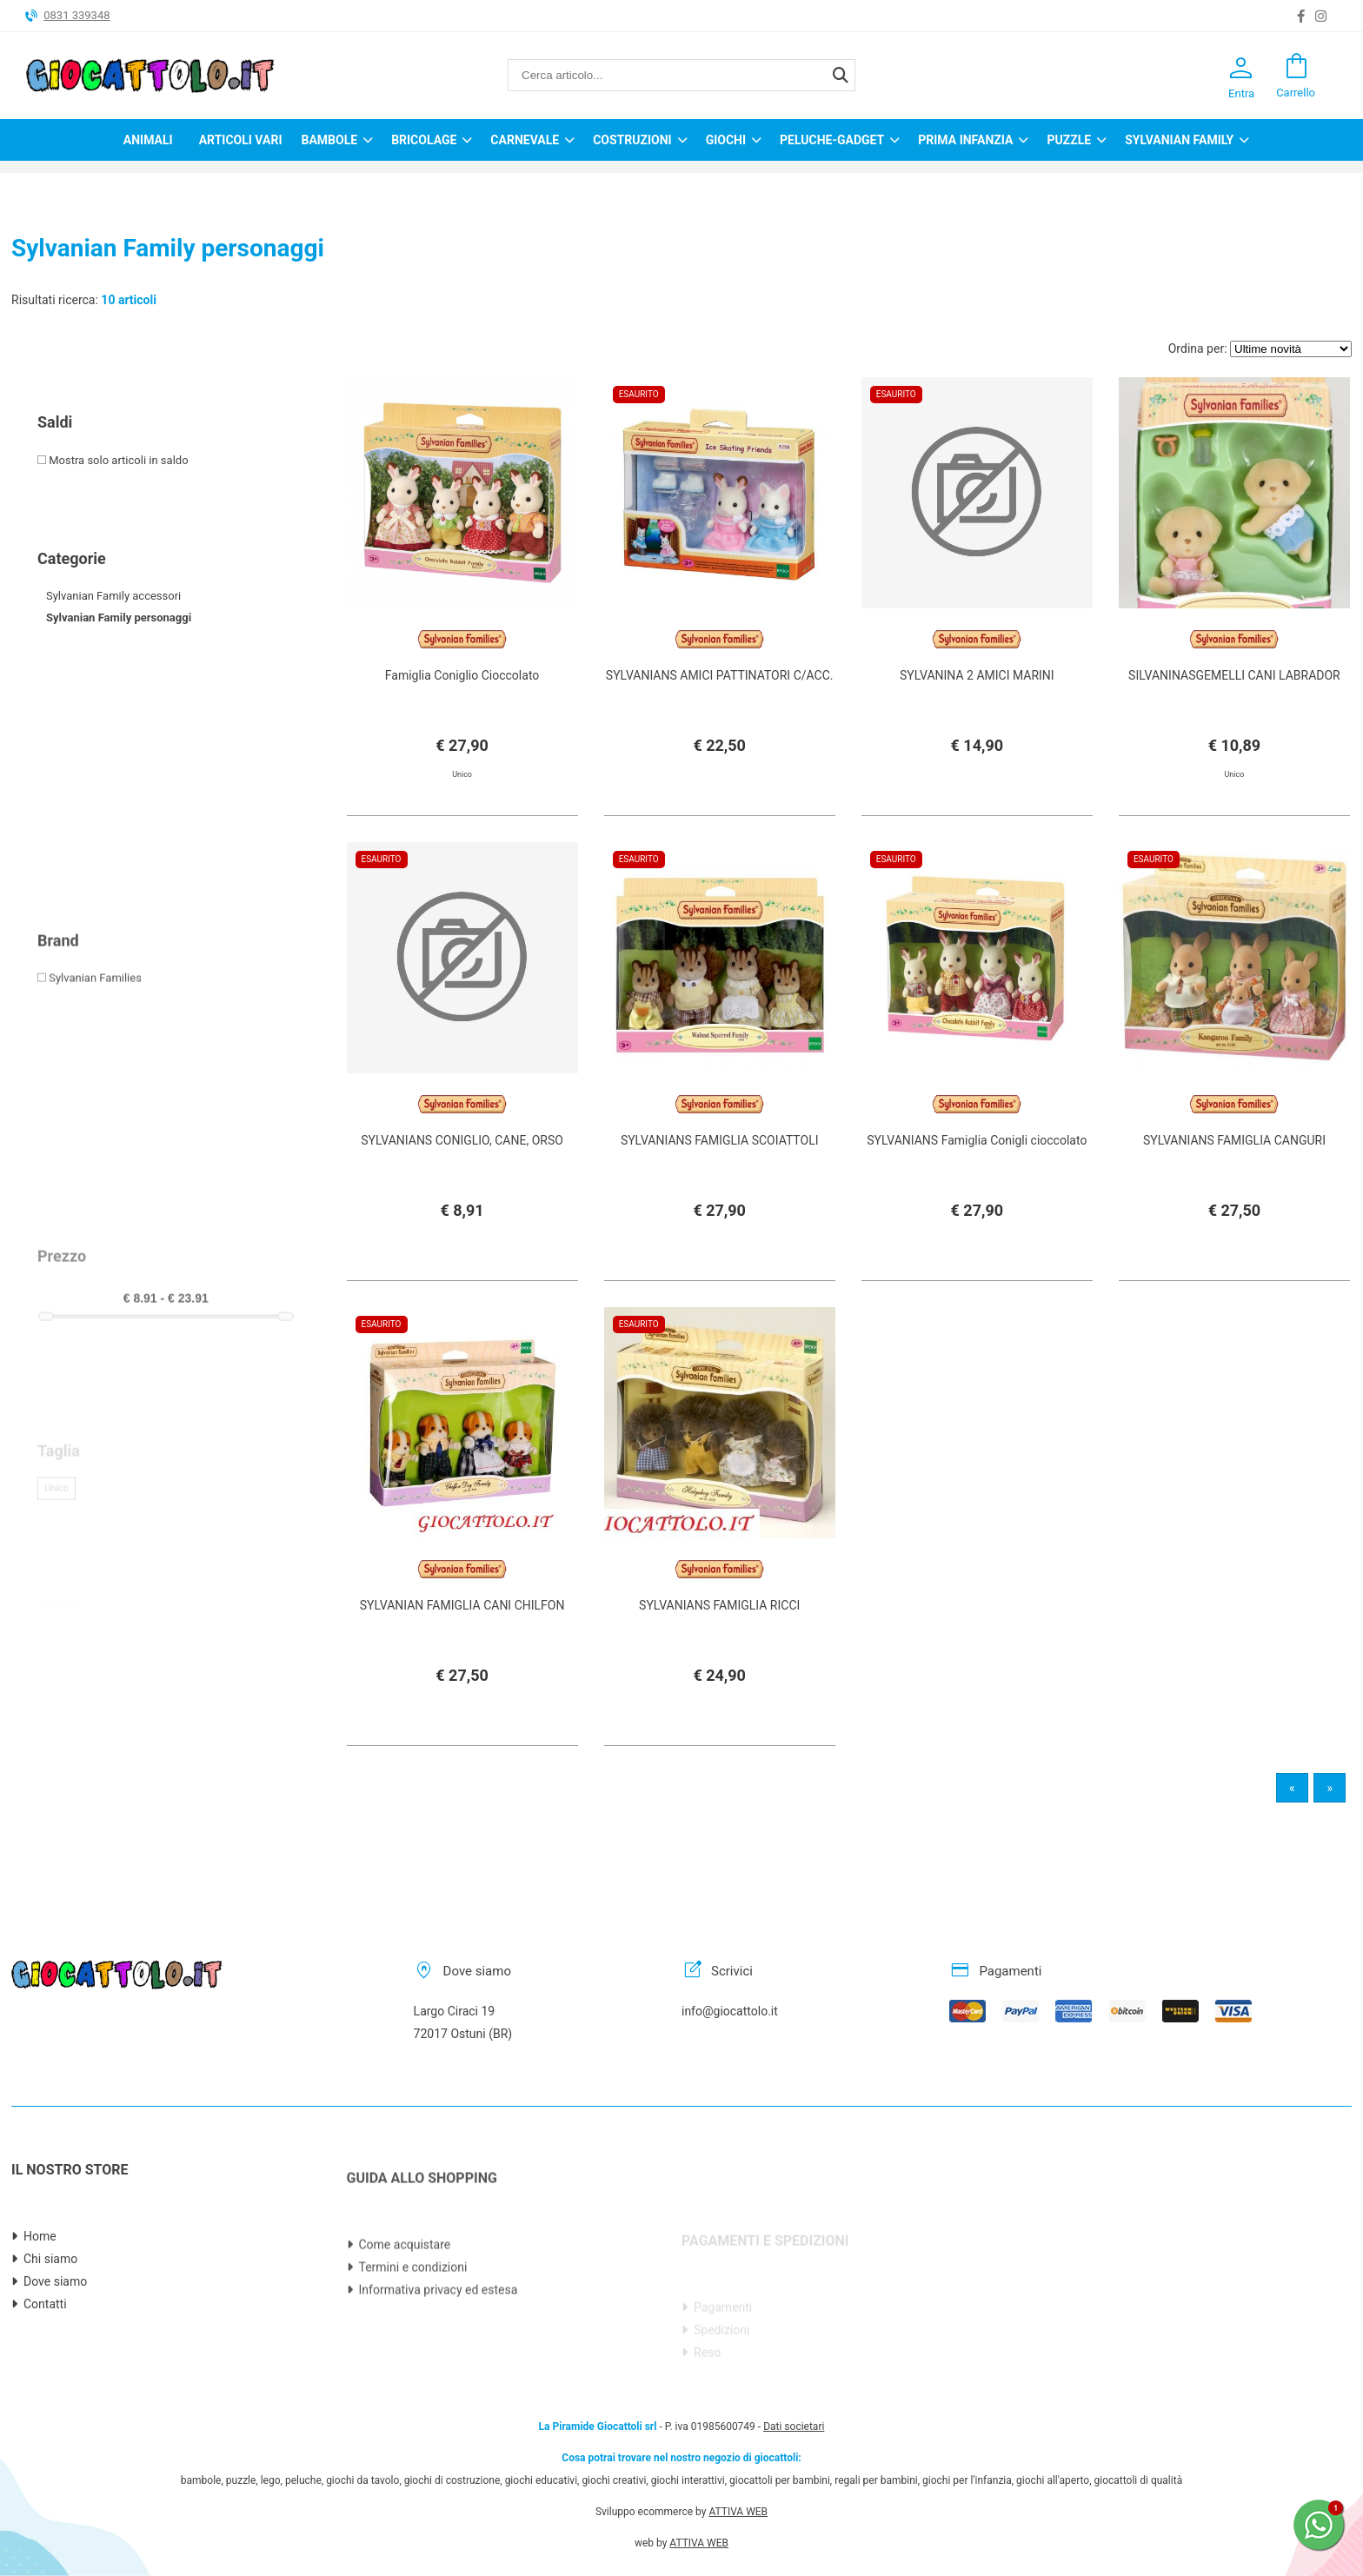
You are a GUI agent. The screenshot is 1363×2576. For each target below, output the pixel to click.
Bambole (329, 140)
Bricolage (423, 140)
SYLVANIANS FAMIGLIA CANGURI (1234, 1202)
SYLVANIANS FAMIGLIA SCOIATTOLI (720, 1224)
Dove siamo (55, 2365)
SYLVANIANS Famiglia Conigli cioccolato (977, 1202)
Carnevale (524, 140)
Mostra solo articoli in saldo (113, 460)
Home (40, 2320)
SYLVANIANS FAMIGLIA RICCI (719, 1667)
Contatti (45, 2387)
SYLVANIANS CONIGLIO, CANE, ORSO (462, 1202)
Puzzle (1069, 140)
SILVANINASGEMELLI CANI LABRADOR (1234, 675)
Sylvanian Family (1179, 140)
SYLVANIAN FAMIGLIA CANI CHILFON (462, 1667)
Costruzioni (632, 140)
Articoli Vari (241, 140)
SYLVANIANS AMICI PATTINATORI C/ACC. (720, 675)
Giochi (726, 140)
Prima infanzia (965, 140)
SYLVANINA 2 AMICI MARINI (977, 675)
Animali (148, 140)
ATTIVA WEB (738, 2428)
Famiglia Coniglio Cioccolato (462, 675)
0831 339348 (76, 15)
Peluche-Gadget (832, 140)
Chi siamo (50, 2342)
